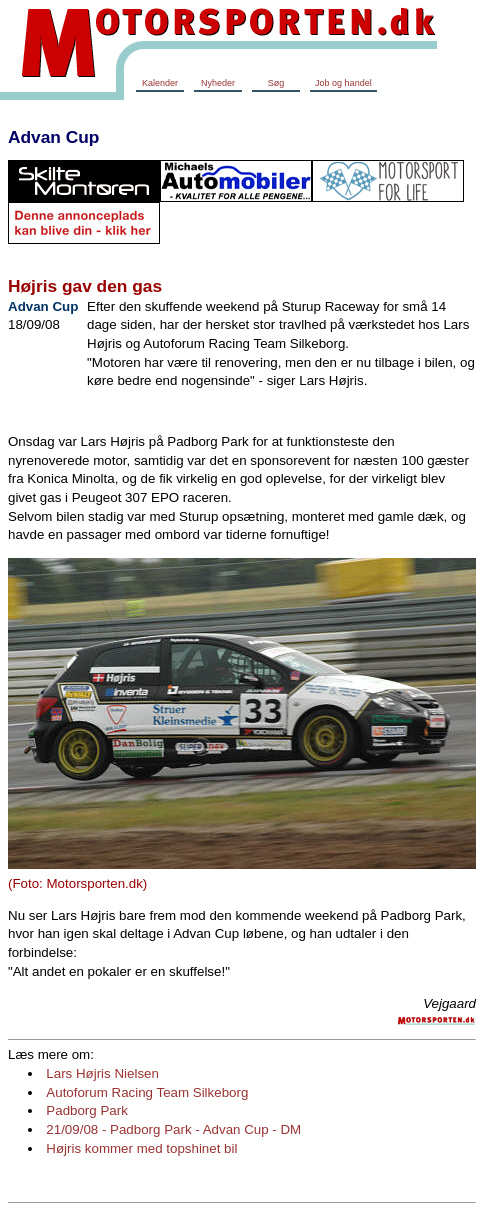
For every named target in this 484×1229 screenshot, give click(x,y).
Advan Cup (53, 137)
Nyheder (218, 83)
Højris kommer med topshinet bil (141, 1148)
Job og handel (343, 83)
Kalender (160, 83)
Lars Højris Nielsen (102, 1073)
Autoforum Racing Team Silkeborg (147, 1092)
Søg (276, 83)
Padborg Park (87, 1110)
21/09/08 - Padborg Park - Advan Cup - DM (173, 1129)
